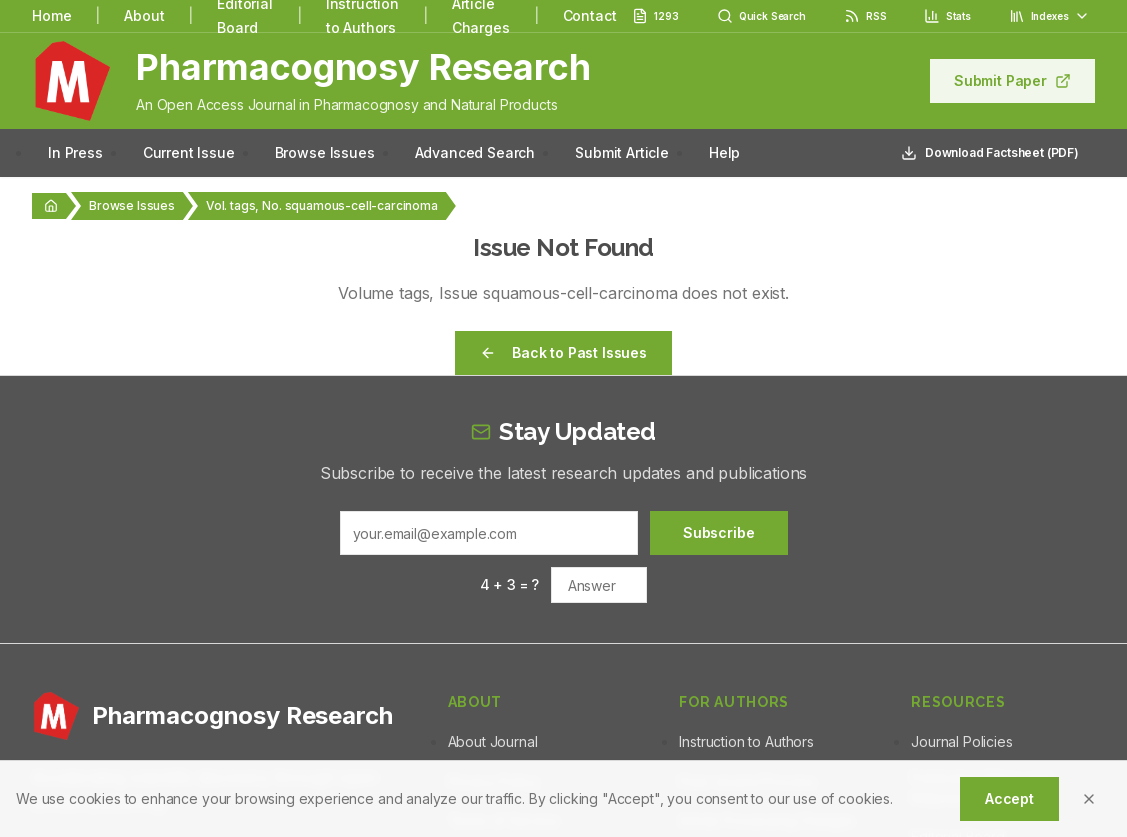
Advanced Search (475, 152)
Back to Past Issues (563, 352)
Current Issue (189, 152)
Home (51, 15)
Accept (1009, 798)
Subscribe (719, 532)
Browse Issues (325, 152)
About (144, 15)
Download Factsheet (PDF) (990, 153)
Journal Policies (961, 741)
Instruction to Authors (746, 741)
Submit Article (622, 152)
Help (724, 152)
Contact (590, 15)
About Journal (493, 741)
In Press (75, 152)
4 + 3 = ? (510, 584)
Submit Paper (1012, 80)
